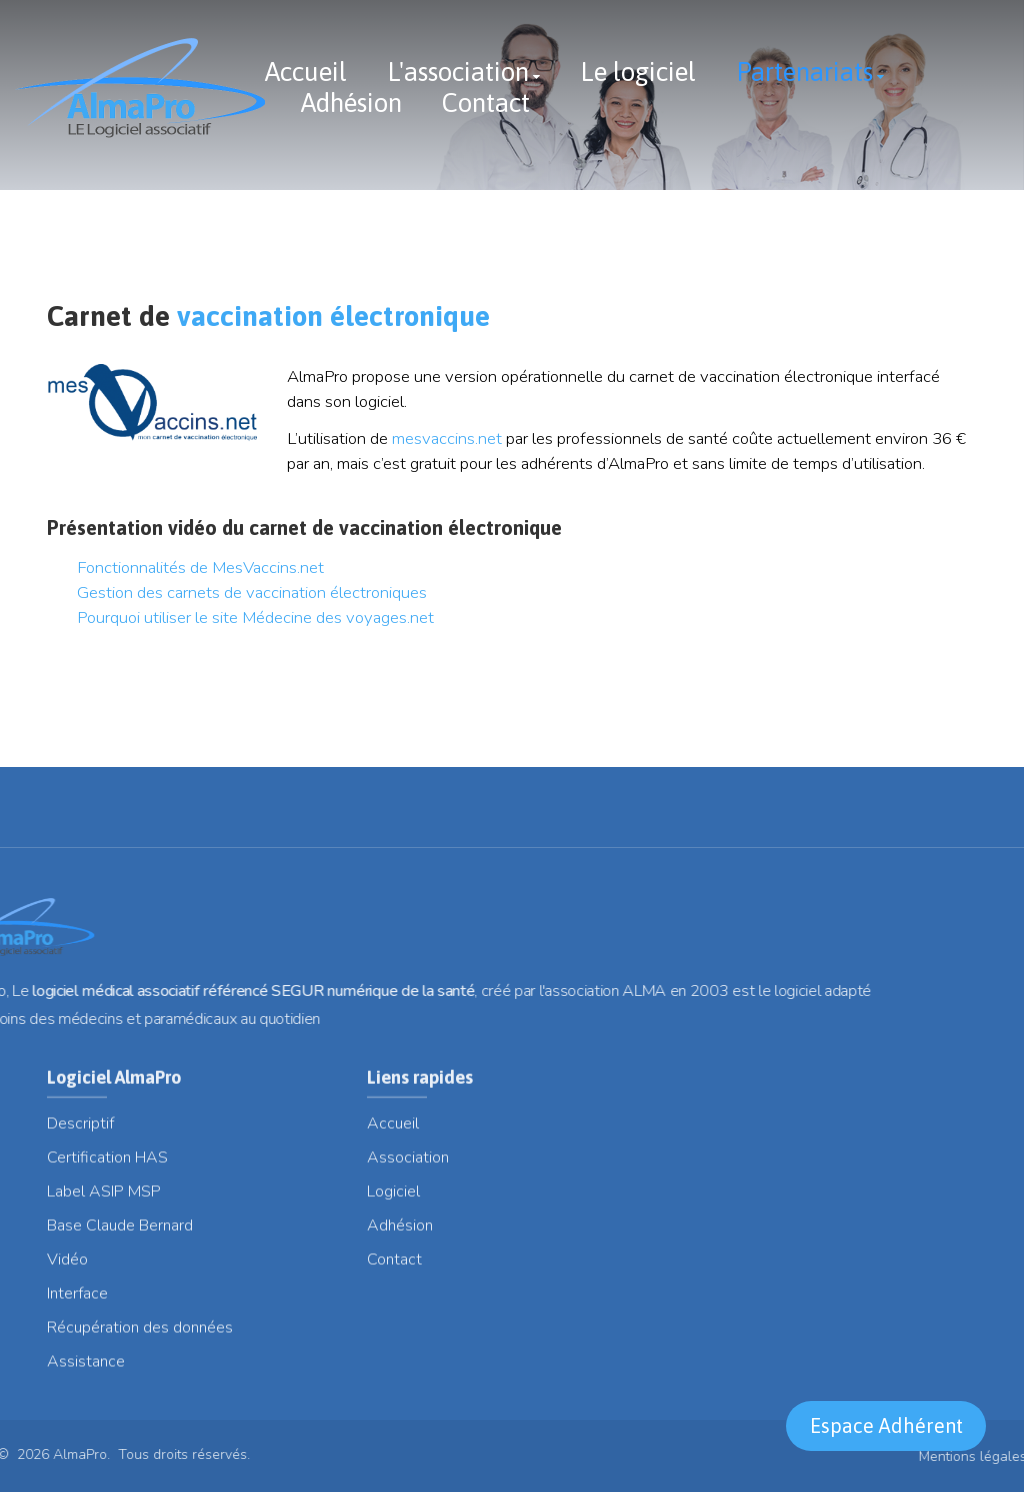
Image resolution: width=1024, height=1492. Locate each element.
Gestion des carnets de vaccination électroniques (252, 592)
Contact (486, 103)
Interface (77, 1302)
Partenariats (804, 72)
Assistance (86, 1370)
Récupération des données (140, 1336)
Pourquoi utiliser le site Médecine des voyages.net (255, 617)
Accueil (306, 72)
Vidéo (67, 1268)
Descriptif (80, 1132)
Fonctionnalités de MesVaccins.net (200, 567)
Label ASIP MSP (104, 1200)
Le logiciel (638, 72)
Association (408, 1166)
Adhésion (351, 103)
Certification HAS (107, 1166)
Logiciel (393, 1200)
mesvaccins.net (449, 438)
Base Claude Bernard (120, 1234)
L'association (458, 72)
